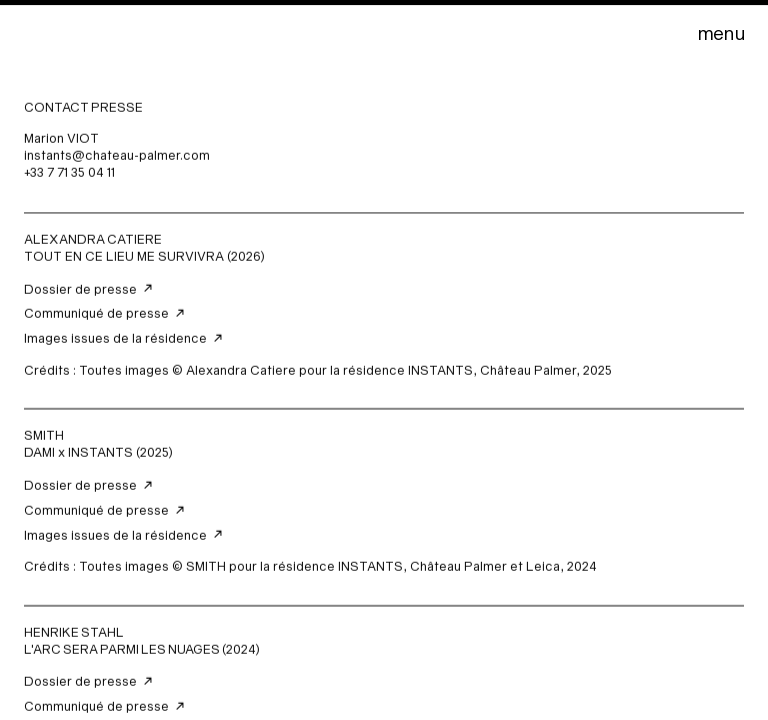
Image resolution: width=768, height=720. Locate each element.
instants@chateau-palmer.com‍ (117, 156)
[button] (720, 33)
